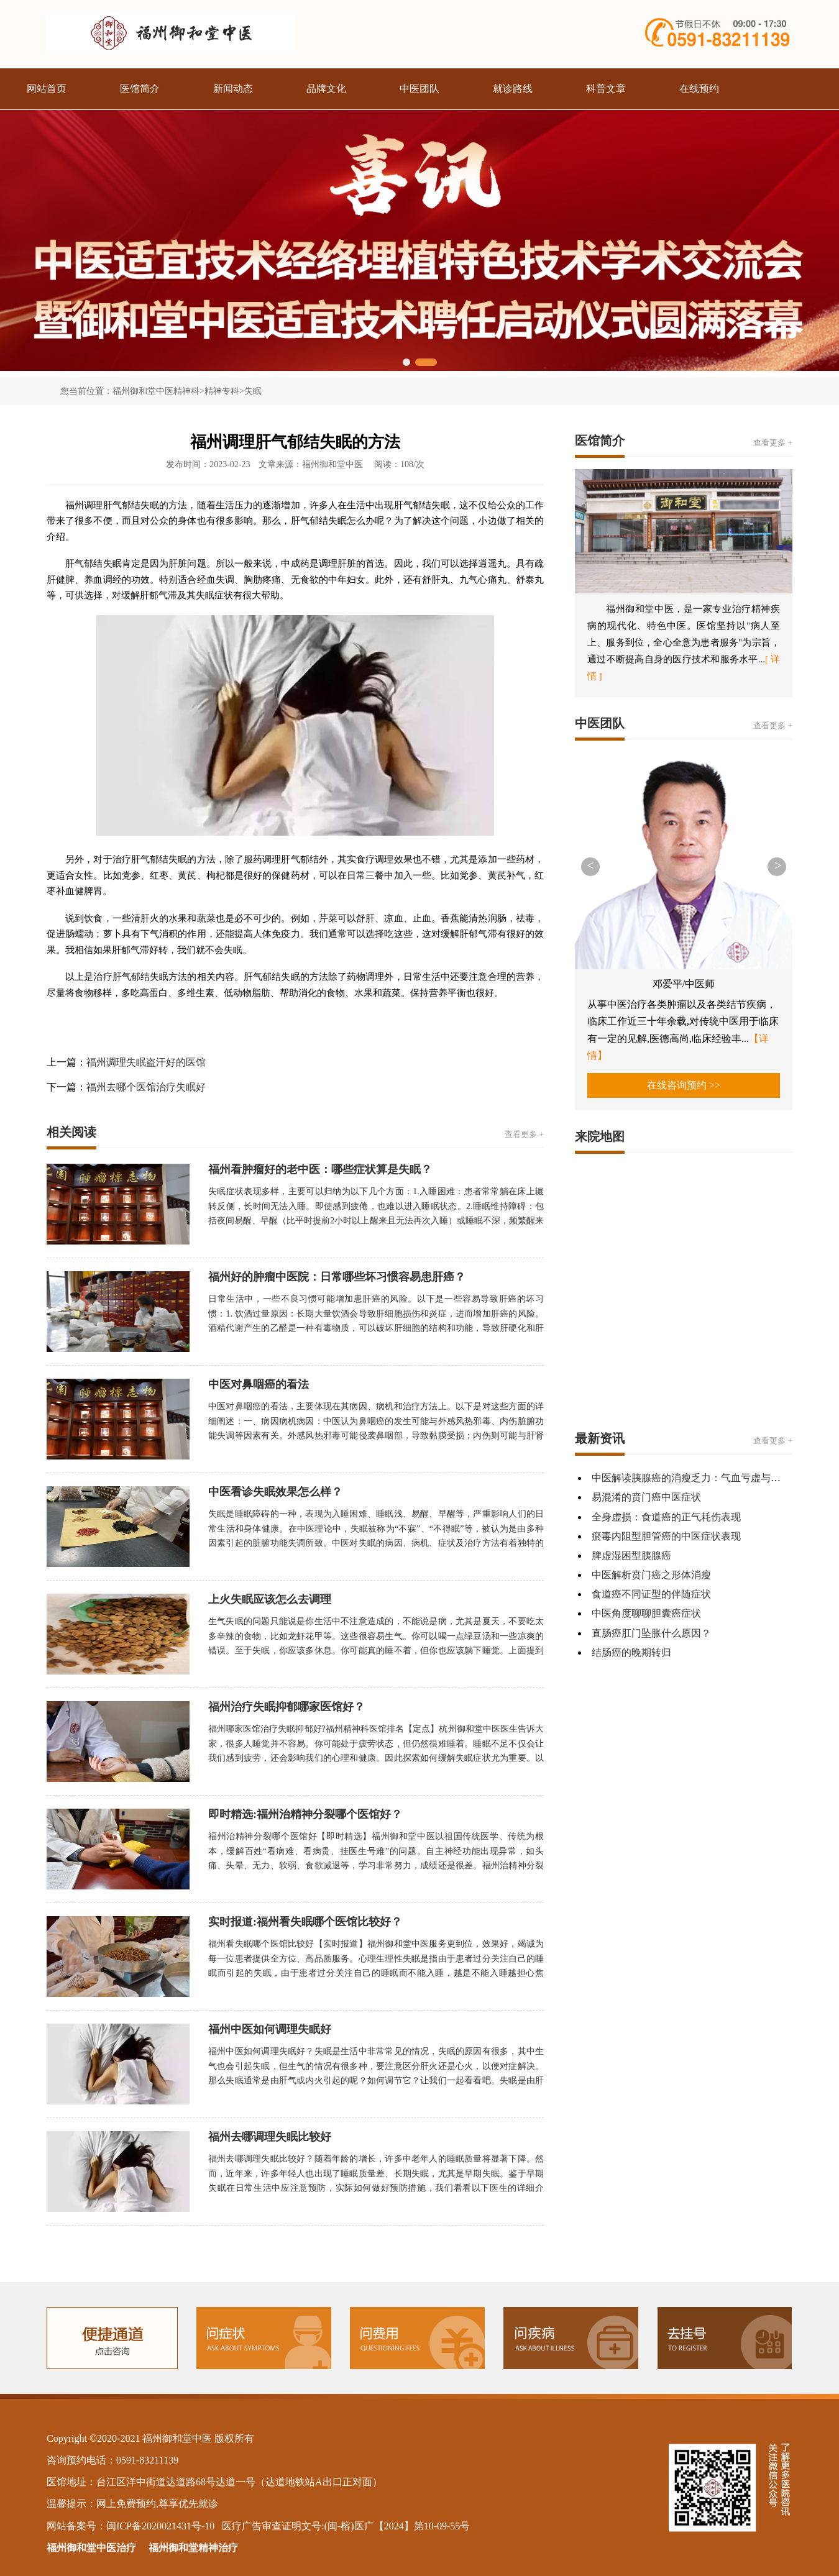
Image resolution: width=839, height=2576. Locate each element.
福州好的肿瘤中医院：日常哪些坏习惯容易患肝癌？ (336, 1277)
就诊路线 (513, 88)
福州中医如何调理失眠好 (269, 2029)
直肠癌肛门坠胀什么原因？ (651, 1633)
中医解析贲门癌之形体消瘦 (651, 1574)
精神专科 (221, 391)
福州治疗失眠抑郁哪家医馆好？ (286, 1707)
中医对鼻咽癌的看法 (258, 1384)
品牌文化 (326, 88)
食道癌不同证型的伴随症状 (651, 1594)
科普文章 (606, 88)
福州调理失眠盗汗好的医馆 (146, 1062)
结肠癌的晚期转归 (631, 1652)
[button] (406, 362)
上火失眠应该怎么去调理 (269, 1599)
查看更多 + (524, 1134)
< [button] (590, 865)
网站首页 (46, 88)
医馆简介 (140, 88)
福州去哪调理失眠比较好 (269, 2137)
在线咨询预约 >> (683, 1085)
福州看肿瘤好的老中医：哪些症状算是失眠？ (320, 1169)
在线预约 (699, 88)
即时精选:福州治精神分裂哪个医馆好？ (305, 1814)
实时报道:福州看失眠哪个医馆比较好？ (305, 1922)
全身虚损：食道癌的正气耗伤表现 (666, 1517)
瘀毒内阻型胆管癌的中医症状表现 (666, 1536)
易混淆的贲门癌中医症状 (646, 1497)
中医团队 (419, 88)
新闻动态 (233, 88)
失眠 (253, 391)
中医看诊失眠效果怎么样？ (275, 1492)
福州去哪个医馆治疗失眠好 (146, 1087)
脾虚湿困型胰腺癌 (631, 1555)
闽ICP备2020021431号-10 (160, 2526)
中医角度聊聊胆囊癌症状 (646, 1613)
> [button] (777, 865)
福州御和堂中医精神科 (155, 391)
